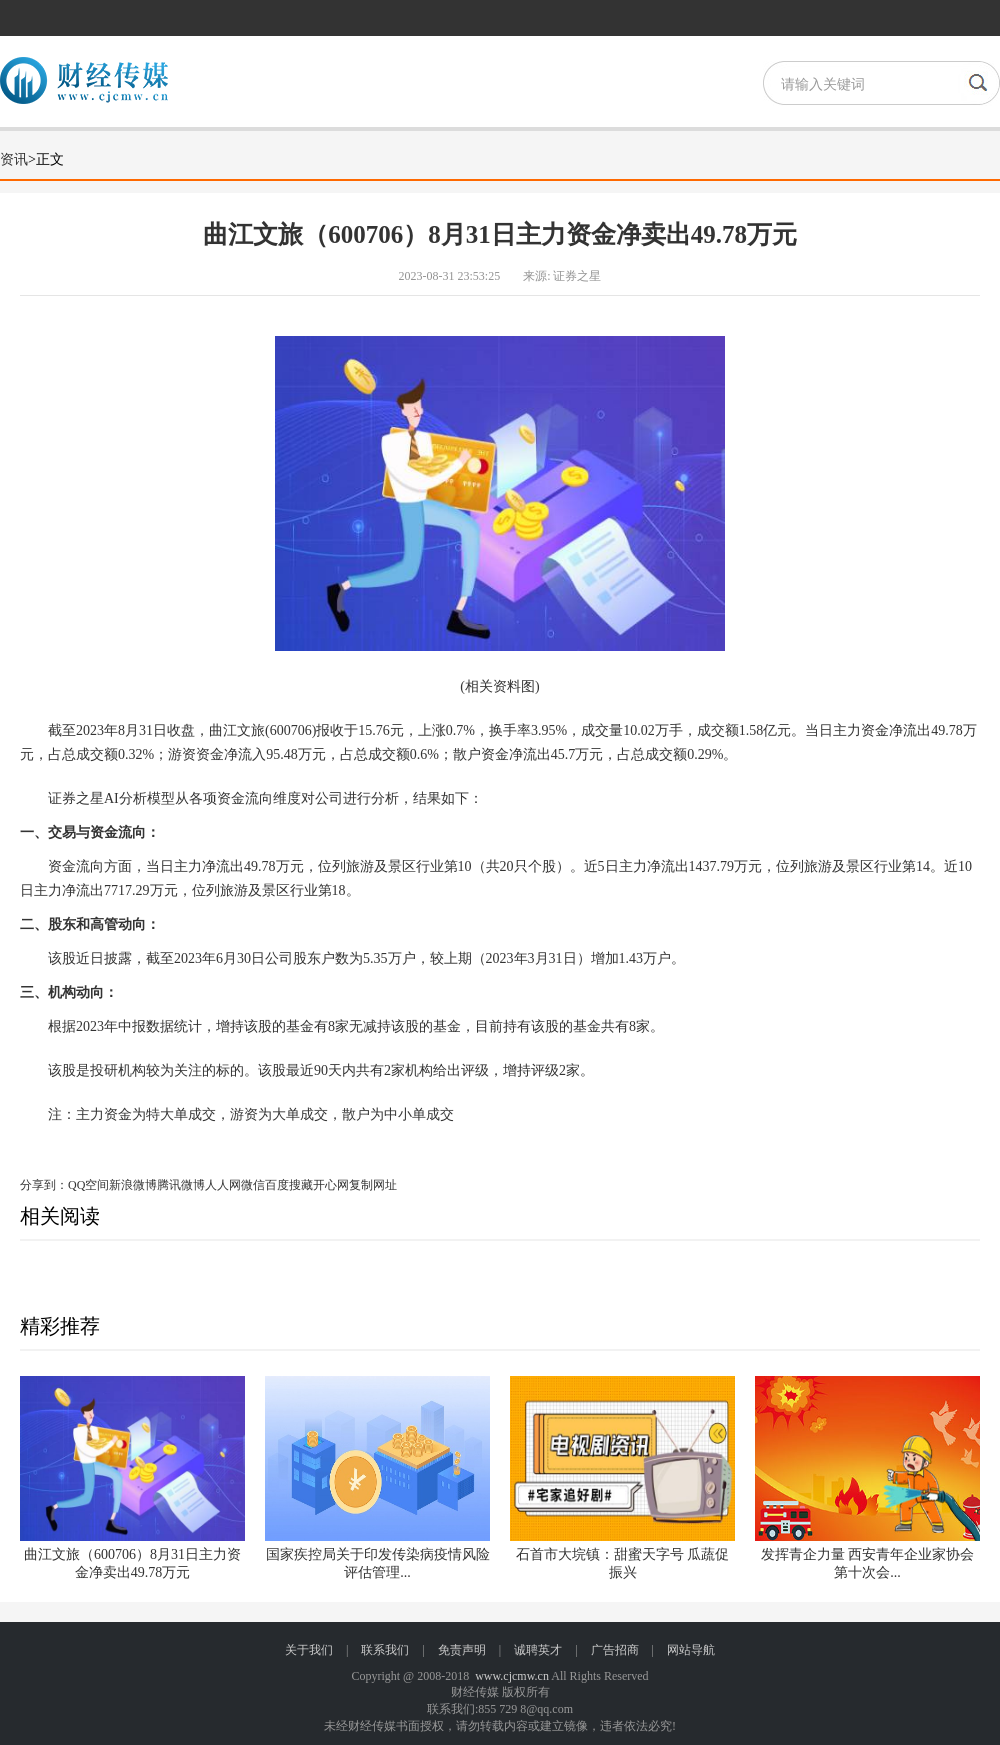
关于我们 (309, 1650)
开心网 (331, 1185)
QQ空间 (88, 1185)
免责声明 (462, 1650)
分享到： (44, 1185)
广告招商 (615, 1650)
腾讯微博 (181, 1185)
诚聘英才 (538, 1650)
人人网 (223, 1185)
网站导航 (691, 1650)
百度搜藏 (289, 1185)
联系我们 (385, 1650)
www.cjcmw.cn (512, 1676)
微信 (253, 1185)
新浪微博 (133, 1185)
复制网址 (373, 1185)
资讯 (14, 159)
